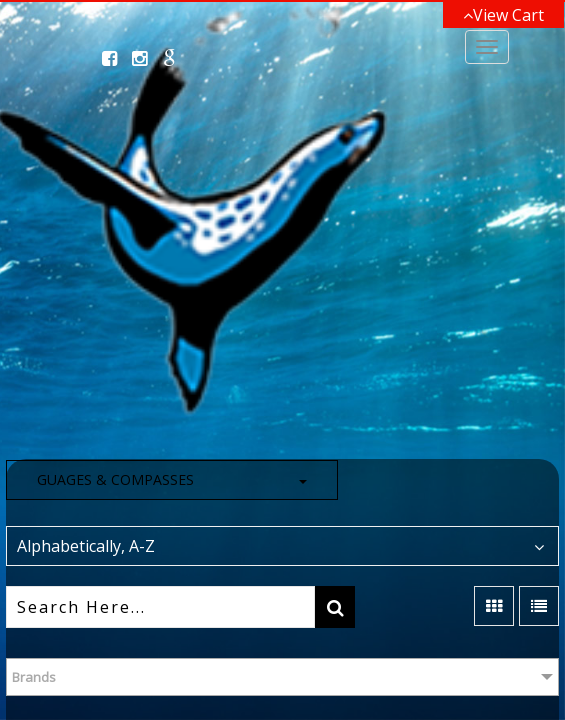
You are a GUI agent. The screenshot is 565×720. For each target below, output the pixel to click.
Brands (34, 677)
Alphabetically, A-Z (86, 546)
